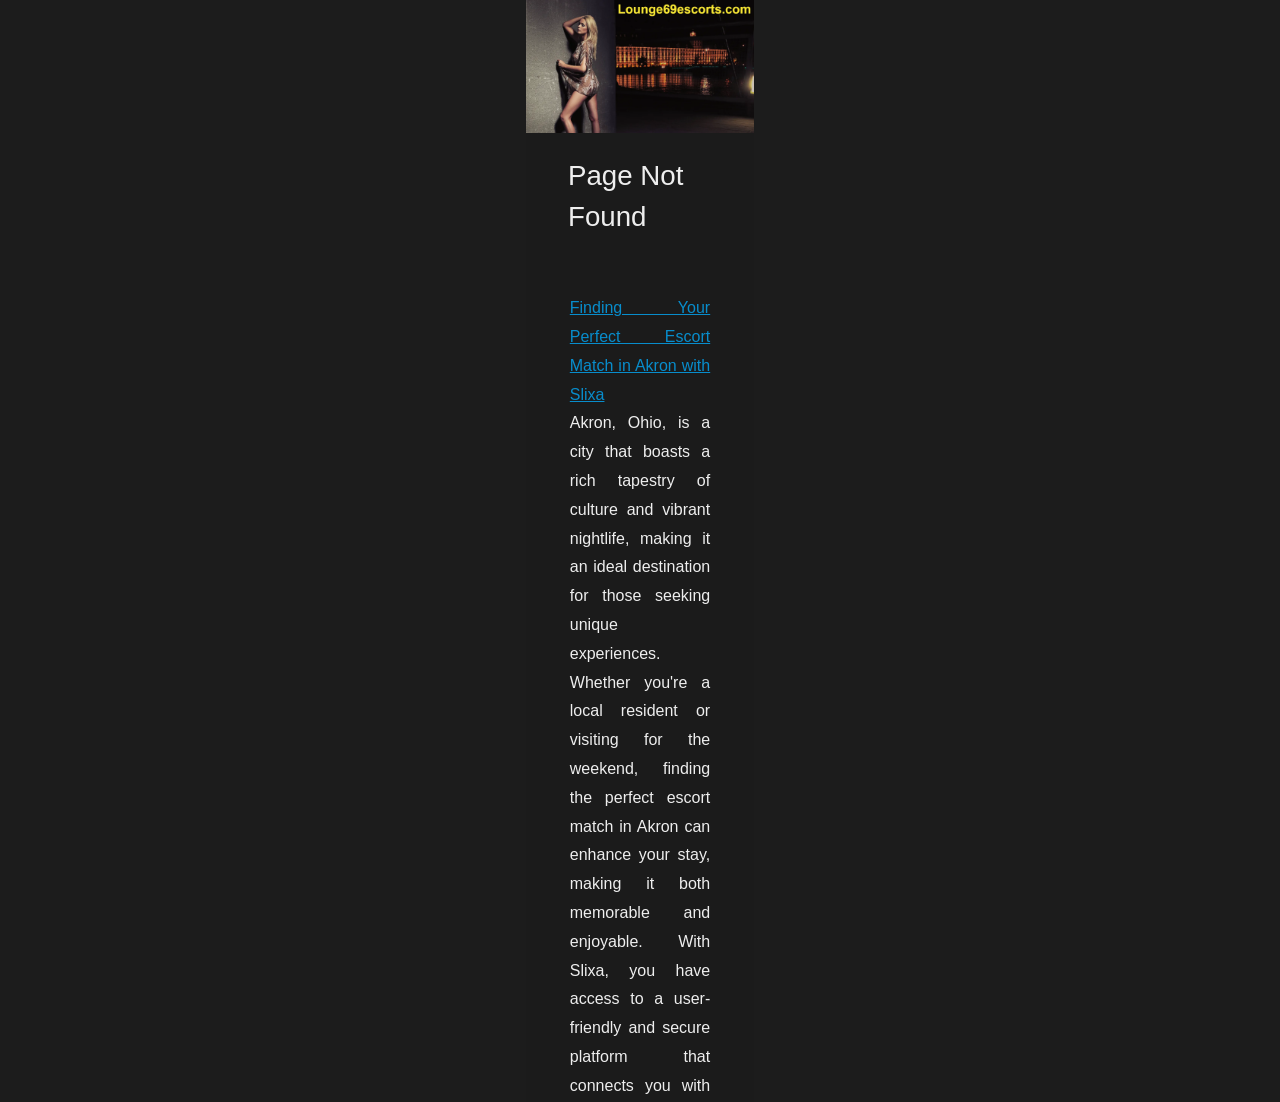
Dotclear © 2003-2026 (364, 1080)
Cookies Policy (257, 1080)
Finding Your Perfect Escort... (1058, 827)
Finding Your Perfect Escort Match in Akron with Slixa (238, 860)
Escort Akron (100, 1004)
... (166, 1004)
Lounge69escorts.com (148, 1080)
